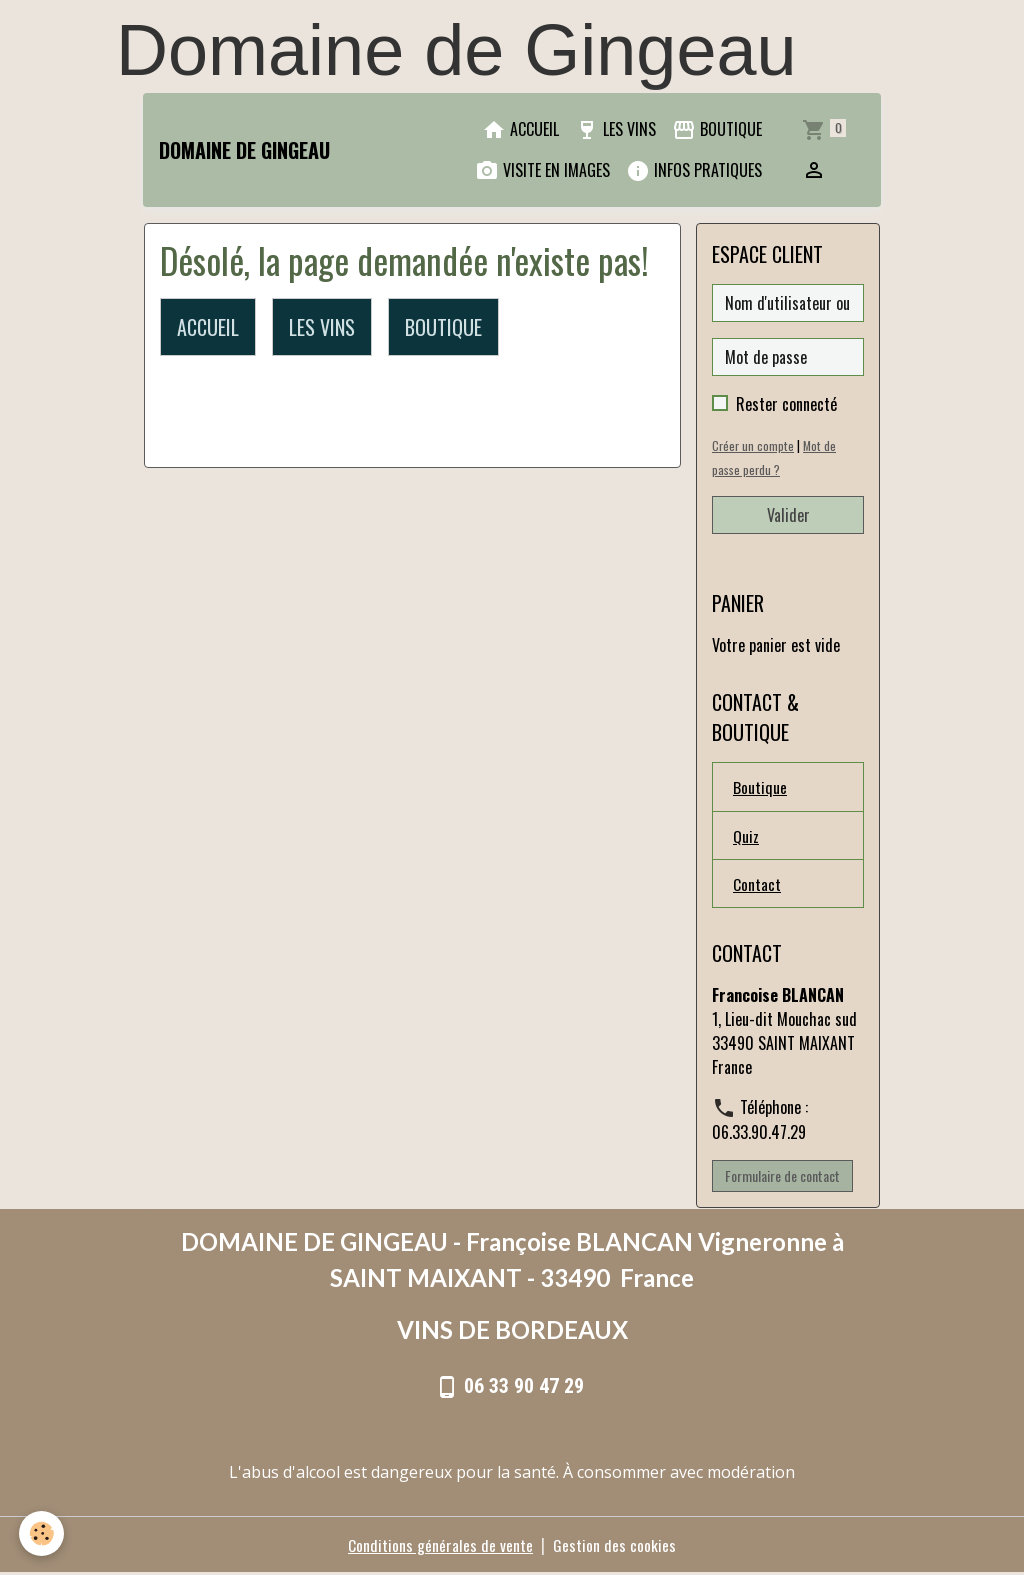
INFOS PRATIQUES (694, 170)
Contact (757, 885)
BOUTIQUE (717, 129)
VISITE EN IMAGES (542, 170)
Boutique (760, 787)
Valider (788, 515)
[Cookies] (42, 1533)
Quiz (746, 836)
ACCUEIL (520, 129)
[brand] (244, 150)
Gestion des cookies (614, 1547)
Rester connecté (786, 404)
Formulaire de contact (782, 1177)
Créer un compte (753, 445)
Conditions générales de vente (440, 1547)
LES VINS (615, 129)
